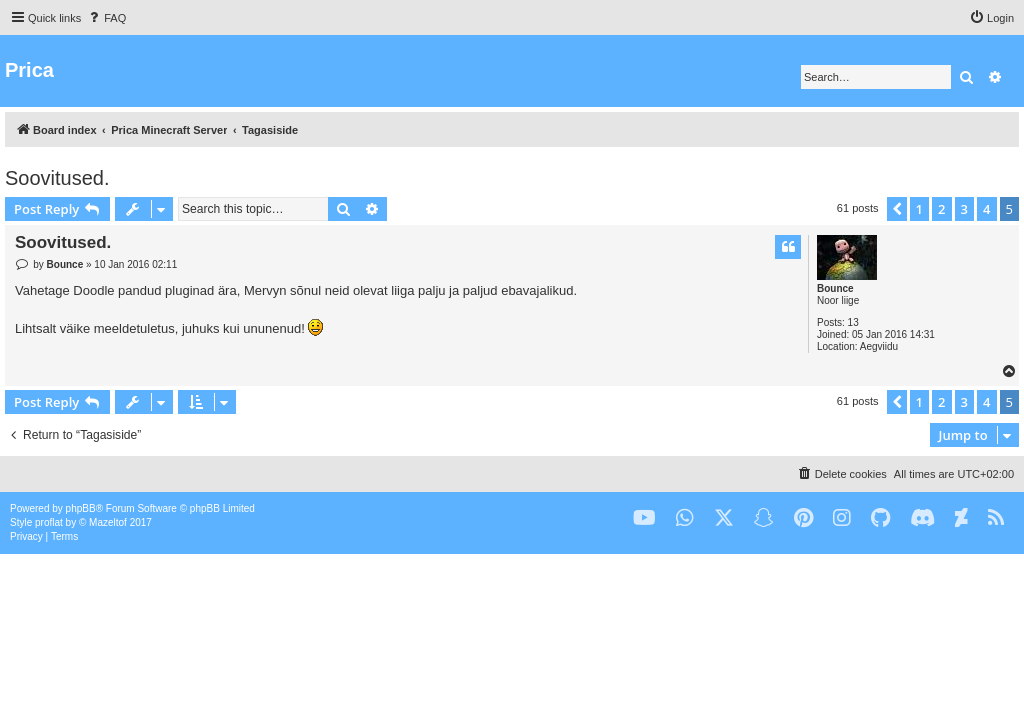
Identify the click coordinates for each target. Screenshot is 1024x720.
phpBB (81, 508)
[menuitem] (106, 18)
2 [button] (941, 209)
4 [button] (986, 209)
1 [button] (919, 209)
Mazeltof (108, 522)
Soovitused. (57, 178)
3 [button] (964, 209)
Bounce (835, 288)
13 (853, 322)
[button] (897, 209)
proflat (49, 522)
